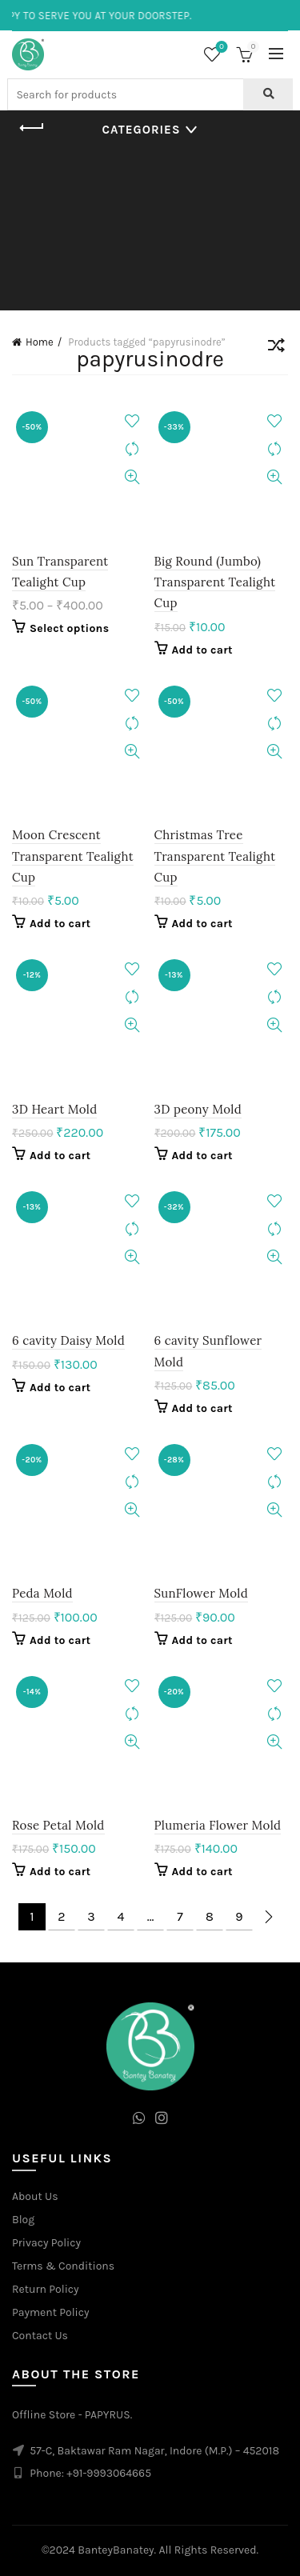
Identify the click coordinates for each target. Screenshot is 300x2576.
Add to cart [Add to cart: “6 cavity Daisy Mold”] (60, 1387)
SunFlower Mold (201, 1593)
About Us (35, 2196)
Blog (23, 2219)
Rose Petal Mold (58, 1825)
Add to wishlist (132, 421)
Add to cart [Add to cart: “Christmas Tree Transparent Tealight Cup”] (202, 923)
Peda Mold (42, 1593)
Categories (141, 129)
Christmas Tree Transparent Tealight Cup (215, 856)
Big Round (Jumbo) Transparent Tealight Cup (215, 582)
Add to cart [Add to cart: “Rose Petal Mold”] (60, 1871)
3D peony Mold (198, 1109)
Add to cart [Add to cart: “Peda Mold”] (60, 1640)
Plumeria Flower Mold (218, 1825)
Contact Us (40, 2335)
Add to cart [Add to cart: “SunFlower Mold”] (202, 1640)
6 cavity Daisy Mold (68, 1340)
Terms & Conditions (63, 2266)
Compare (132, 449)
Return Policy (45, 2289)
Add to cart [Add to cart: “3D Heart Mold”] (60, 1155)
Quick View (132, 477)
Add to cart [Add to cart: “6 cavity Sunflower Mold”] (202, 1408)
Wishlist (220, 47)
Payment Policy (51, 2312)
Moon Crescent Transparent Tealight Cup (73, 856)
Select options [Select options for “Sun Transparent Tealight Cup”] (69, 628)
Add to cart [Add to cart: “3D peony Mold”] (202, 1155)
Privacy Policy (46, 2243)
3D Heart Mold (54, 1109)
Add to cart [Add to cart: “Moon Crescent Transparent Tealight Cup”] (60, 923)
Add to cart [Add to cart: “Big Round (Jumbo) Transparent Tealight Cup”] (202, 650)
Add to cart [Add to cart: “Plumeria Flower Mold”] (202, 1871)
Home (40, 342)
